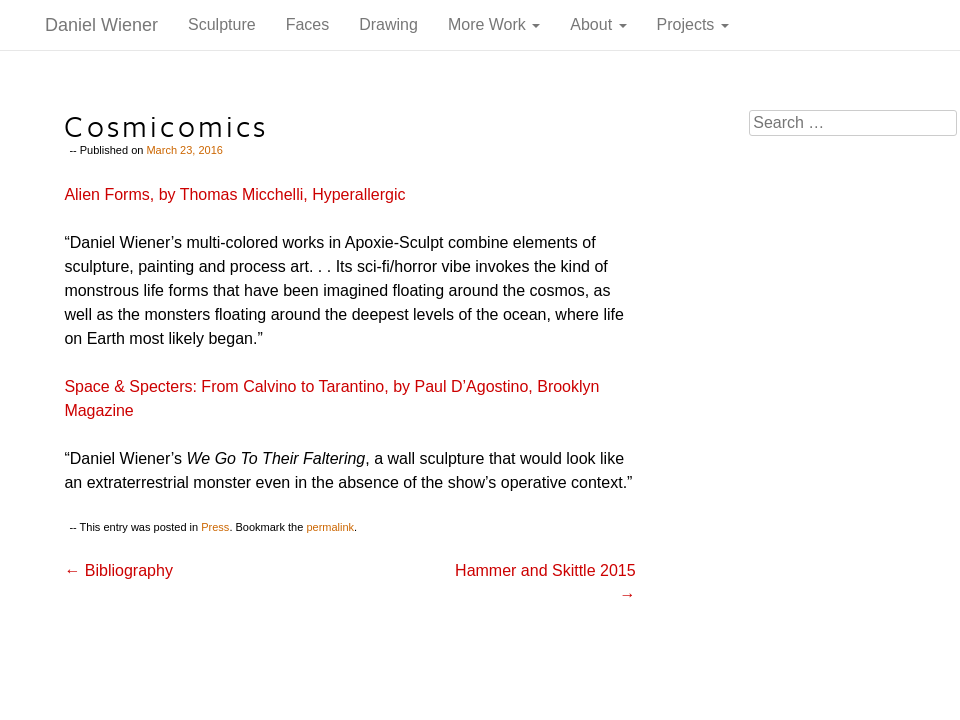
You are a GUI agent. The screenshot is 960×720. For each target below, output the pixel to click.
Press (215, 527)
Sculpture (222, 24)
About (598, 24)
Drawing (388, 24)
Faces (308, 24)
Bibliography (118, 570)
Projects (693, 24)
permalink (330, 527)
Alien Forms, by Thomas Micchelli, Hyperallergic (234, 194)
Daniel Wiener (101, 25)
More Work (494, 24)
